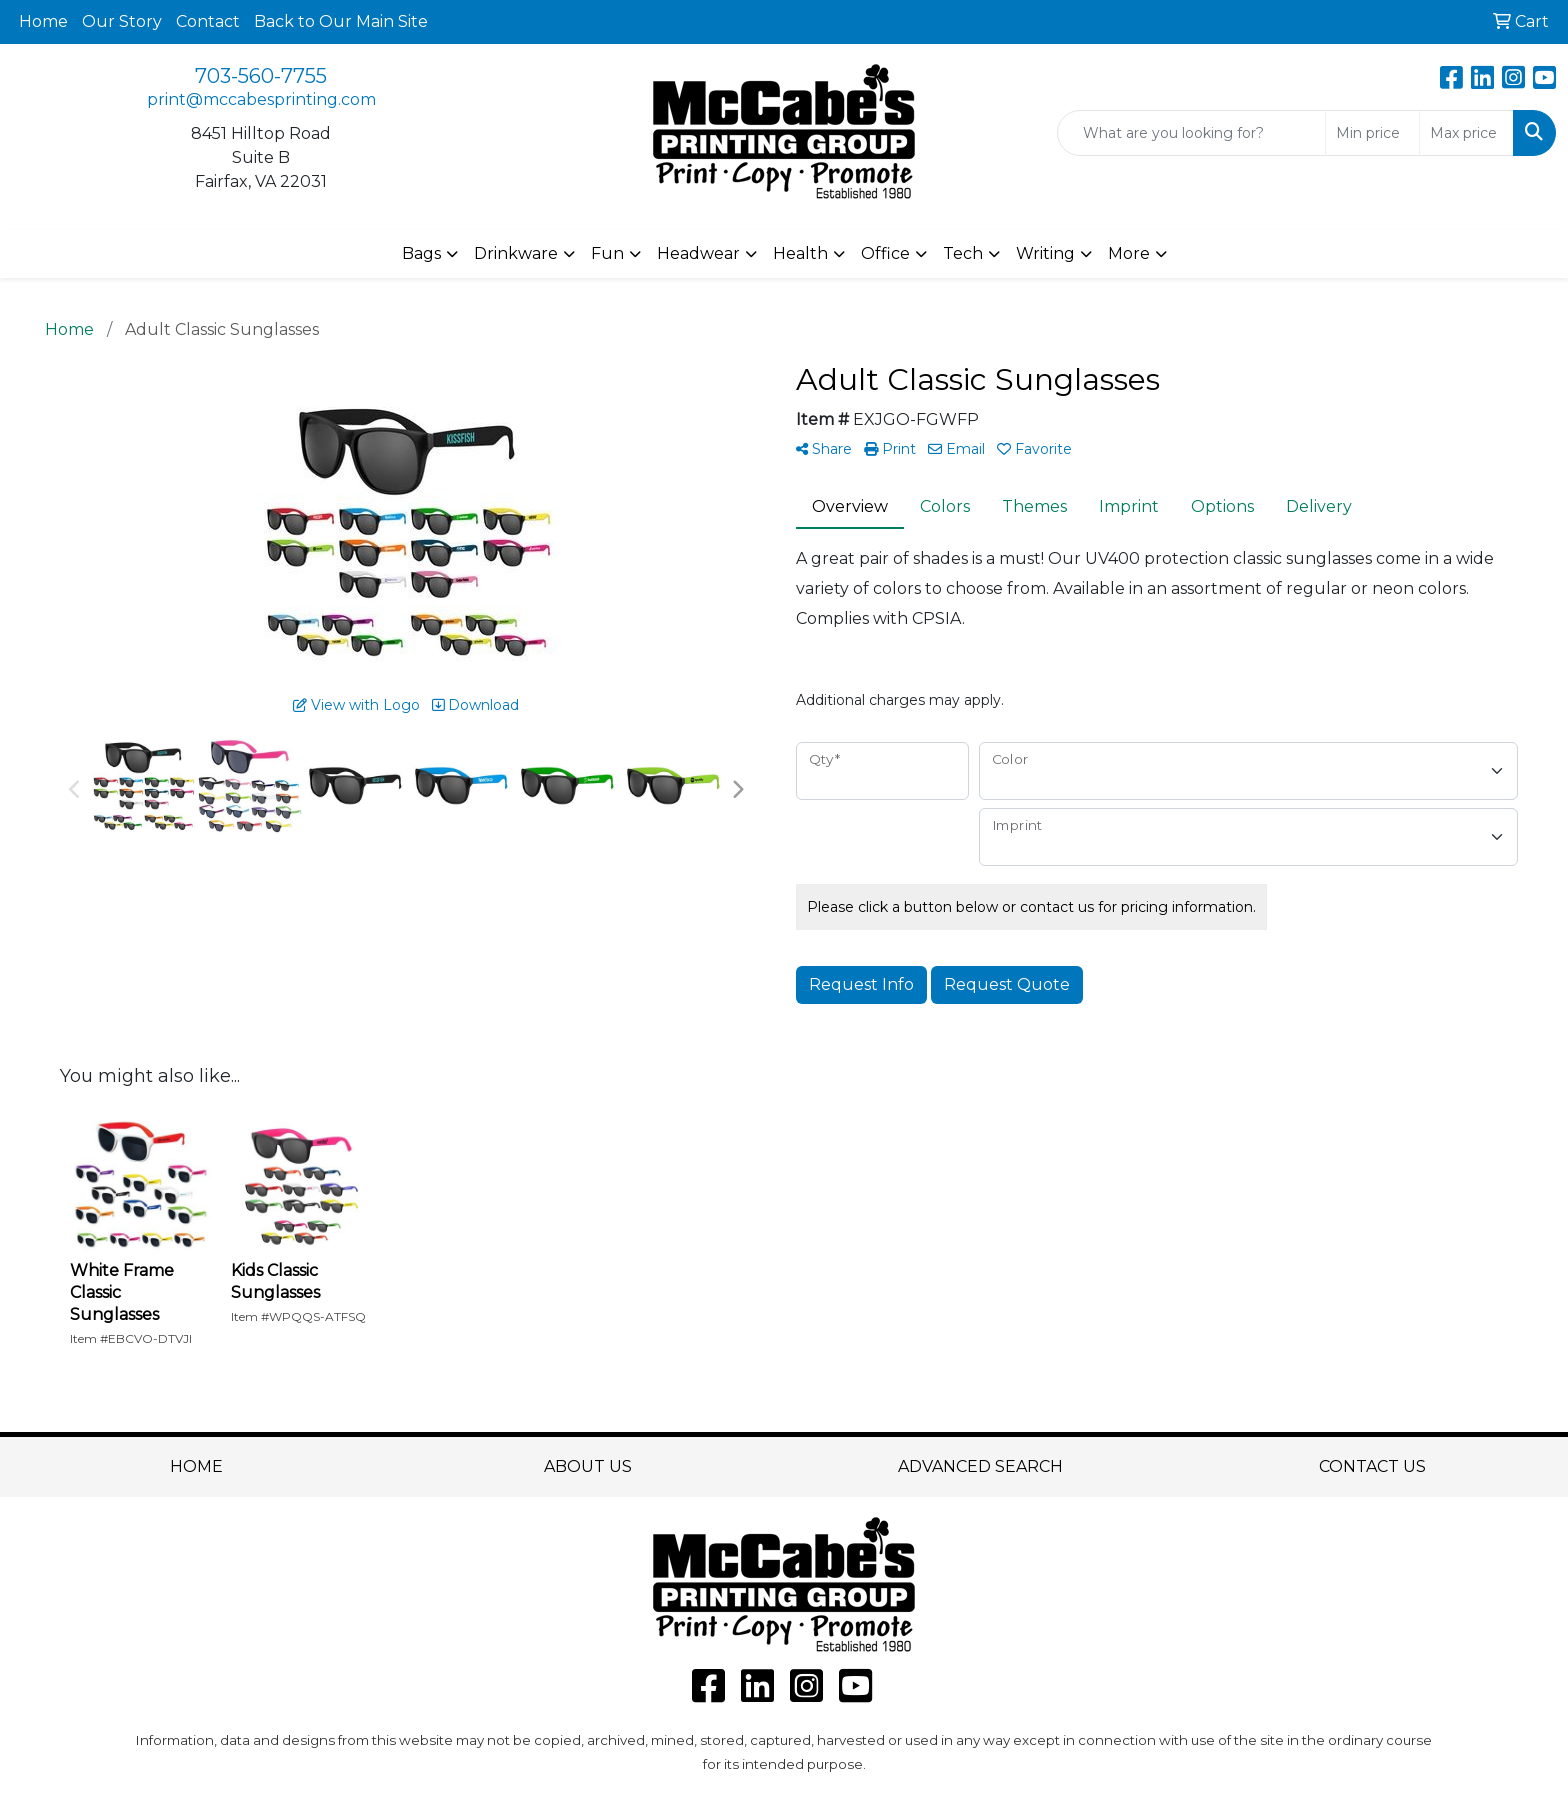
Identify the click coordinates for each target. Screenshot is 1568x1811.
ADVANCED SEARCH (980, 1466)
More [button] (1129, 253)
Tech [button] (963, 253)
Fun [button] (607, 253)
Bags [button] (421, 253)
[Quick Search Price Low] (1372, 133)
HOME (196, 1466)
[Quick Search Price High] (1466, 133)
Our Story (122, 21)
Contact (208, 21)
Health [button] (800, 253)
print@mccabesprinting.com (261, 99)
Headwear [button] (698, 253)
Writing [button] (1045, 253)
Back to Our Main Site (341, 21)
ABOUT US (588, 1466)
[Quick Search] (1191, 133)
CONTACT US (1372, 1466)
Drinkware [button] (516, 253)
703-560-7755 (261, 76)
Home (43, 21)
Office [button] (885, 253)
